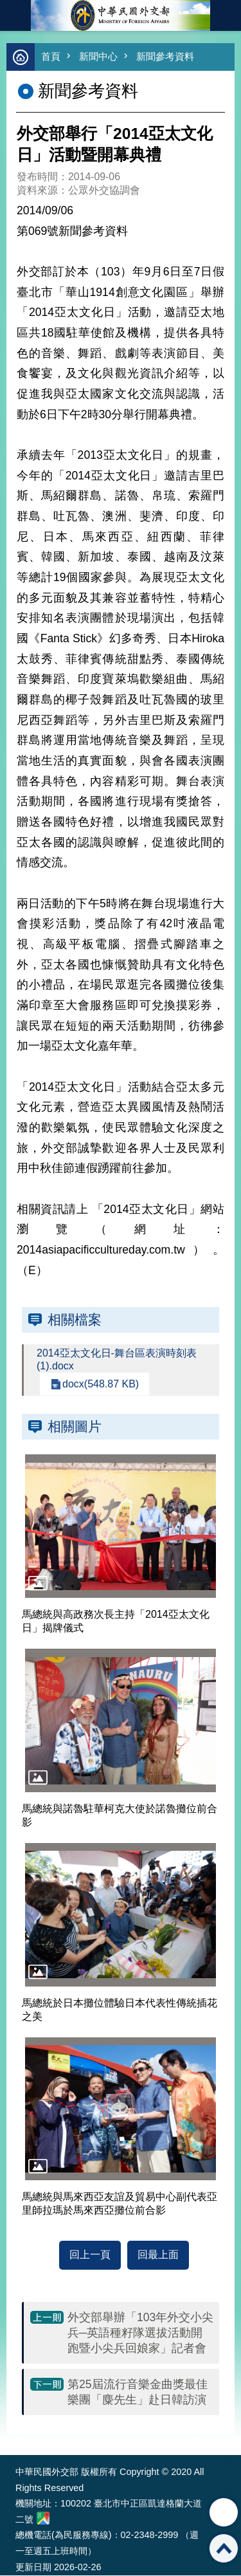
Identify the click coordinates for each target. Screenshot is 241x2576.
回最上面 (158, 2254)
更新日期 (33, 2567)
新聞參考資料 (165, 56)
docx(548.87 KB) (100, 1383)
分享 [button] (223, 2512)
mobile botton (15, 15)
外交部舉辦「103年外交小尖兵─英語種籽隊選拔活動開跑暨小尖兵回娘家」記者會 (140, 2333)
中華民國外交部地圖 (43, 2518)
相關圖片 (75, 1426)
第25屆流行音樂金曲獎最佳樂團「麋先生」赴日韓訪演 (137, 2392)
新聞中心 (98, 56)
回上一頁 (90, 2254)
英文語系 (225, 15)
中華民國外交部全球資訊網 (120, 15)
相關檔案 (75, 1319)
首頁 (50, 56)
